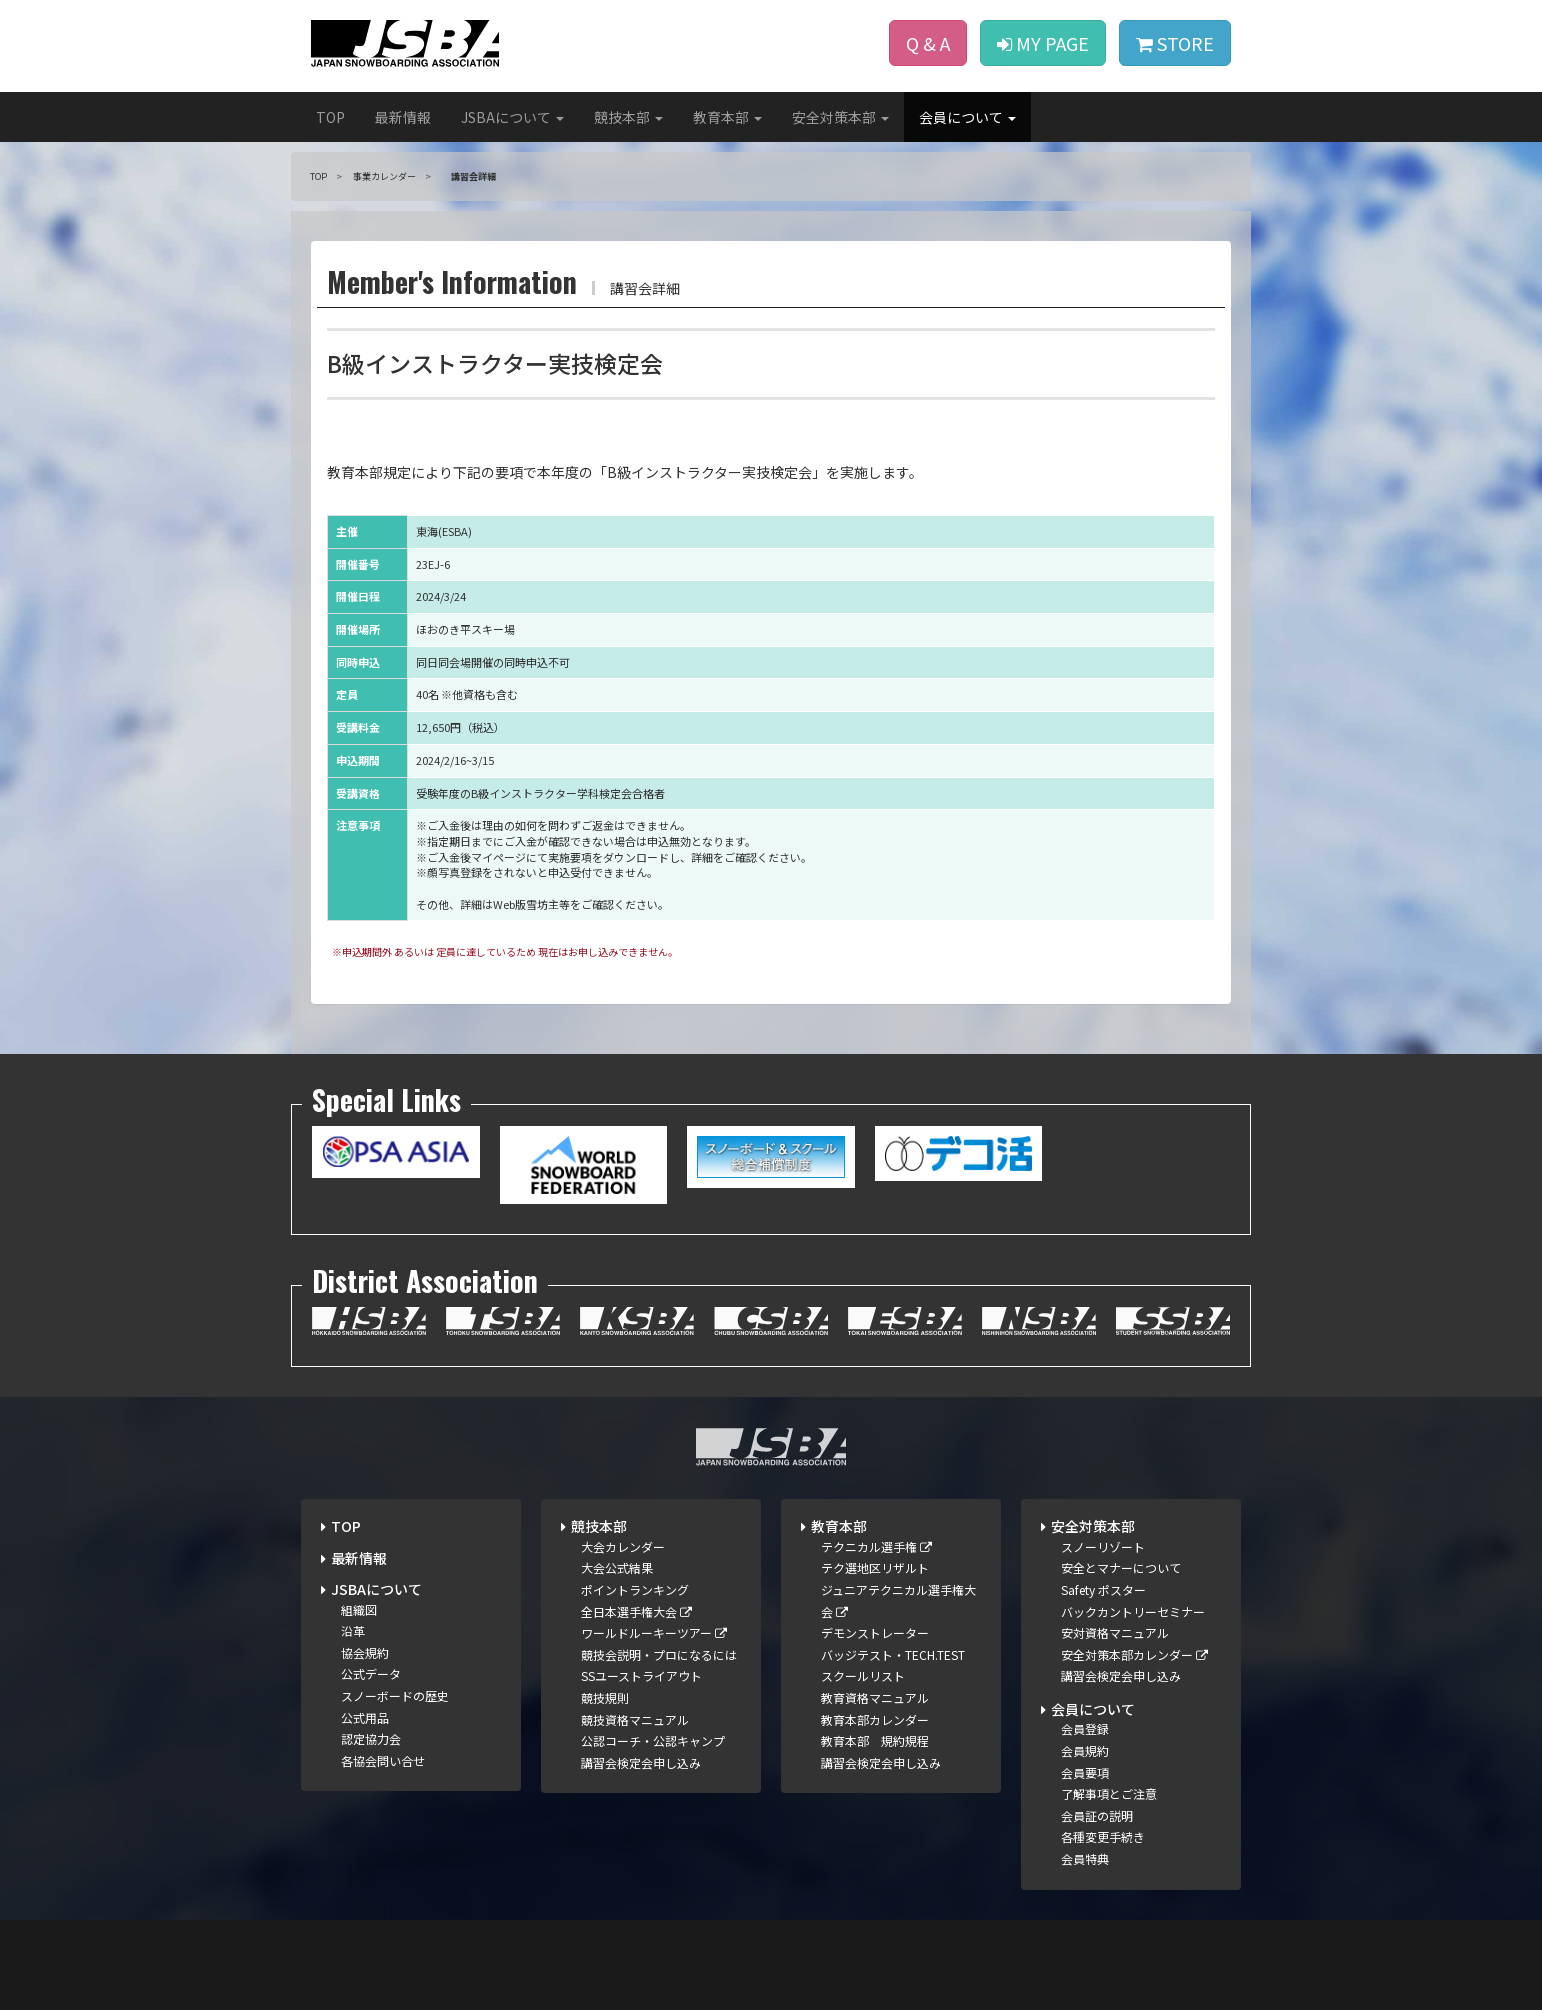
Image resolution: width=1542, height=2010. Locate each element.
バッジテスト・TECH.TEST (893, 1654)
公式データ (371, 1673)
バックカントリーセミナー (1133, 1611)
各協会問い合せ (383, 1760)
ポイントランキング (635, 1589)
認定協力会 (371, 1738)
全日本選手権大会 (636, 1611)
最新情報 (403, 117)
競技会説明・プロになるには (659, 1654)
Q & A (928, 43)
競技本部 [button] (628, 117)
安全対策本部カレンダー (1134, 1654)
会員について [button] (967, 117)
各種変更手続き (1103, 1836)
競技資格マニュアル (635, 1719)
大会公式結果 (617, 1567)
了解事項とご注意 (1109, 1793)
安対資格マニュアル (1115, 1632)
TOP (330, 117)
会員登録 (1085, 1728)
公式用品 (365, 1717)
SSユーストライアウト (641, 1675)
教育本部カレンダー (875, 1719)
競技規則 (605, 1697)
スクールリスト (863, 1675)
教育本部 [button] (727, 117)
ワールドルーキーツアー (654, 1632)
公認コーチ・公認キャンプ (653, 1740)
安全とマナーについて (1121, 1567)
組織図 (359, 1609)
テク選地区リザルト (875, 1567)
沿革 (353, 1630)
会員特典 (1085, 1858)
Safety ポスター (1103, 1589)
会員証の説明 (1097, 1815)
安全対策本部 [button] (840, 117)
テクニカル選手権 (876, 1546)
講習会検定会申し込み (641, 1762)
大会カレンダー (623, 1546)
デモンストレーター (875, 1632)
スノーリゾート (1103, 1546)
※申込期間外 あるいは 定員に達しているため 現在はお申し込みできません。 (505, 951)
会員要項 (1085, 1772)
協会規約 (365, 1652)
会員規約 (1085, 1750)
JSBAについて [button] (512, 117)
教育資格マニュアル (875, 1697)
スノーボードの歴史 (395, 1695)
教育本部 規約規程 (875, 1740)
